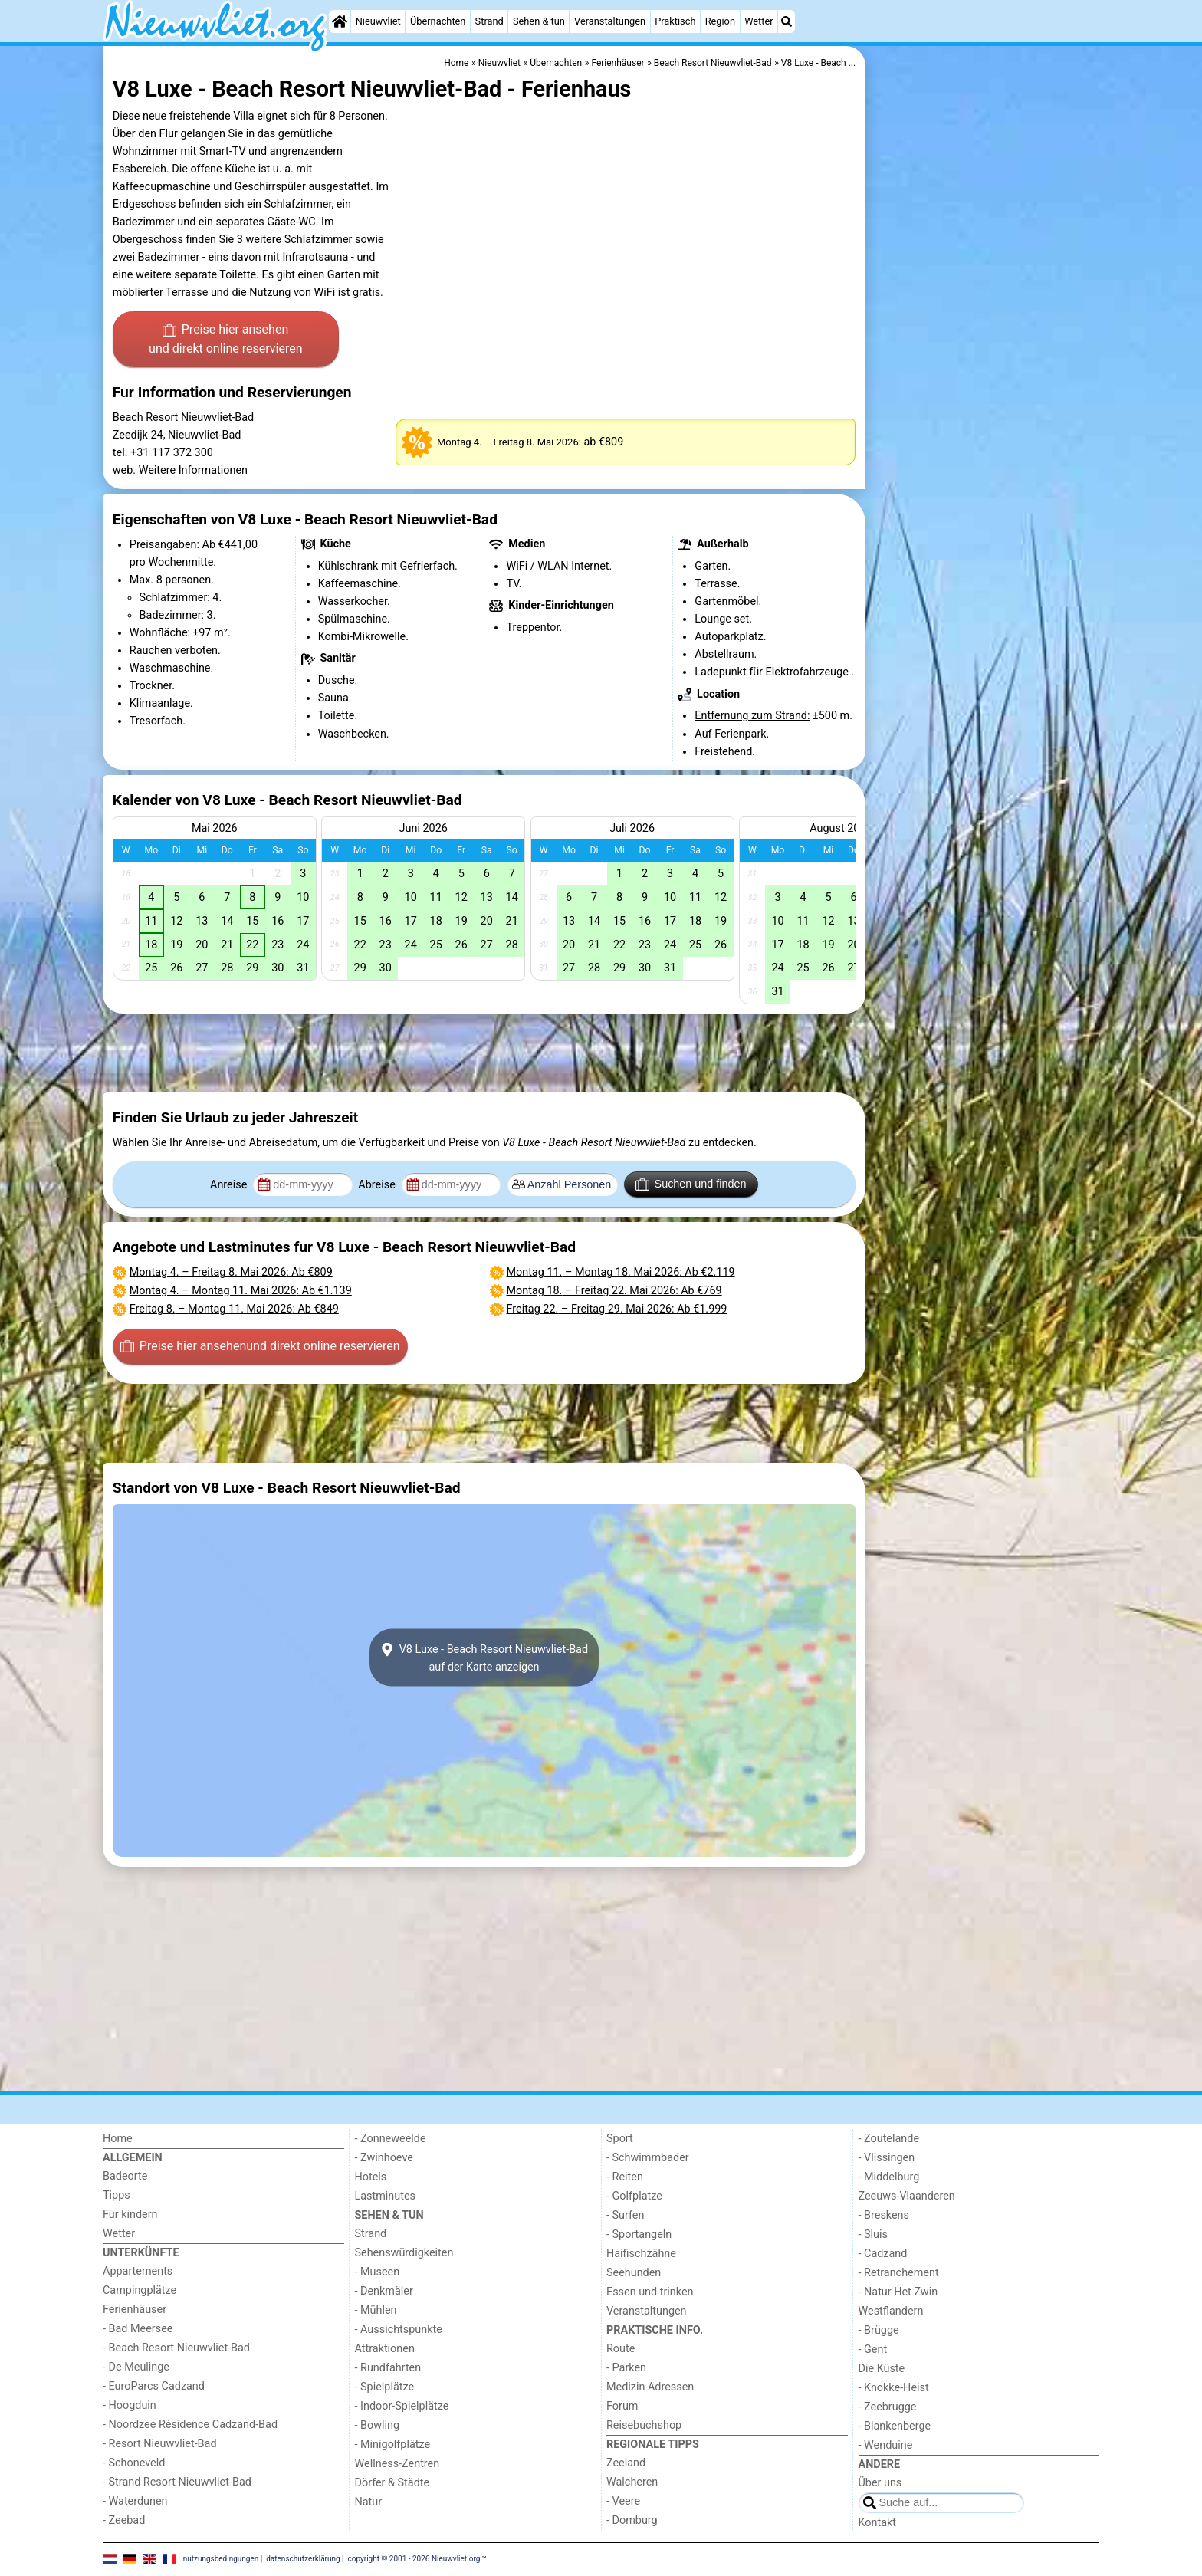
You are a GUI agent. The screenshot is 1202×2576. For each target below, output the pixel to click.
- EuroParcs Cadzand (154, 2386)
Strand (489, 21)
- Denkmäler (384, 2291)
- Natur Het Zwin (898, 2291)
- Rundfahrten (388, 2367)
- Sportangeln (639, 2234)
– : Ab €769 (614, 1290)
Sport (619, 2138)
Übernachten (437, 21)
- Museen (377, 2272)
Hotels (371, 2176)
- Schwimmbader (647, 2157)
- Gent (873, 2349)
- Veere (623, 2501)
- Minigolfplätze (393, 2444)
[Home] (339, 21)
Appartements (137, 2271)
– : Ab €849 (234, 1309)
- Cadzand (883, 2253)
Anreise (230, 1184)
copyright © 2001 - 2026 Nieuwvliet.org (414, 2559)
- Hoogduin (129, 2405)
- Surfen (625, 2215)
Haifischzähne (641, 2253)
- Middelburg (889, 2176)
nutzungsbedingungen (221, 2559)
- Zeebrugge (888, 2406)
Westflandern (891, 2311)
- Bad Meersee (137, 2328)
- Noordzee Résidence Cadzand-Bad (190, 2424)
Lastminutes (385, 2196)
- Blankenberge (895, 2426)
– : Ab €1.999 (617, 1309)
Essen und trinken (650, 2291)
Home (118, 2138)
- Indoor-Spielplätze (402, 2406)
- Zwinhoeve (384, 2157)
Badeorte (125, 2176)
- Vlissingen (887, 2157)
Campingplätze (139, 2290)
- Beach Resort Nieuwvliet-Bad (176, 2347)
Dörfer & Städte (392, 2482)
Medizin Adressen (650, 2387)
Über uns (880, 2482)
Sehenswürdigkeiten (404, 2252)
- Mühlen (376, 2310)
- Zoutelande (889, 2138)
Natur (369, 2502)
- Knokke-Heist (894, 2387)
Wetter (758, 21)
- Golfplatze (634, 2196)
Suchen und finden (690, 1184)
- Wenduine (886, 2445)
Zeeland (625, 2462)
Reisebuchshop (643, 2425)
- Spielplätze (385, 2387)
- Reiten (624, 2176)
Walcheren (632, 2482)
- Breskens (884, 2215)
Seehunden (633, 2272)
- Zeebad (124, 2520)
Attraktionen (385, 2348)
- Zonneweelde (390, 2138)
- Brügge (879, 2330)
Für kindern (130, 2214)
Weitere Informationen (193, 470)
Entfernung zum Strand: (752, 715)
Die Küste (882, 2368)
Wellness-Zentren (397, 2463)
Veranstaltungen (609, 21)
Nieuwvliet (378, 21)
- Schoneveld (134, 2462)
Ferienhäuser (134, 2309)
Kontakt (878, 2522)
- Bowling (377, 2425)
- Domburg (632, 2520)
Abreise (378, 1184)
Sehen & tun (539, 21)
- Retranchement (899, 2272)
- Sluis (873, 2234)
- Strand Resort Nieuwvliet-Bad (177, 2482)
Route (620, 2348)
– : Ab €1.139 (241, 1290)
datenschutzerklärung (303, 2559)
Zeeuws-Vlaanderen (907, 2196)
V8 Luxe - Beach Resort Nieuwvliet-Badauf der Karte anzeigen (484, 1657)
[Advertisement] (984, 399)
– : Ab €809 (231, 1272)
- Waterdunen (135, 2501)
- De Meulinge (136, 2367)
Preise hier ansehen (225, 340)
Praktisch (675, 21)
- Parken (626, 2367)
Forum (622, 2406)
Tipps (116, 2195)
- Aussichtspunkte (398, 2329)
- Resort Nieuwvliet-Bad (160, 2443)
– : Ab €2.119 (621, 1272)
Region (720, 21)
